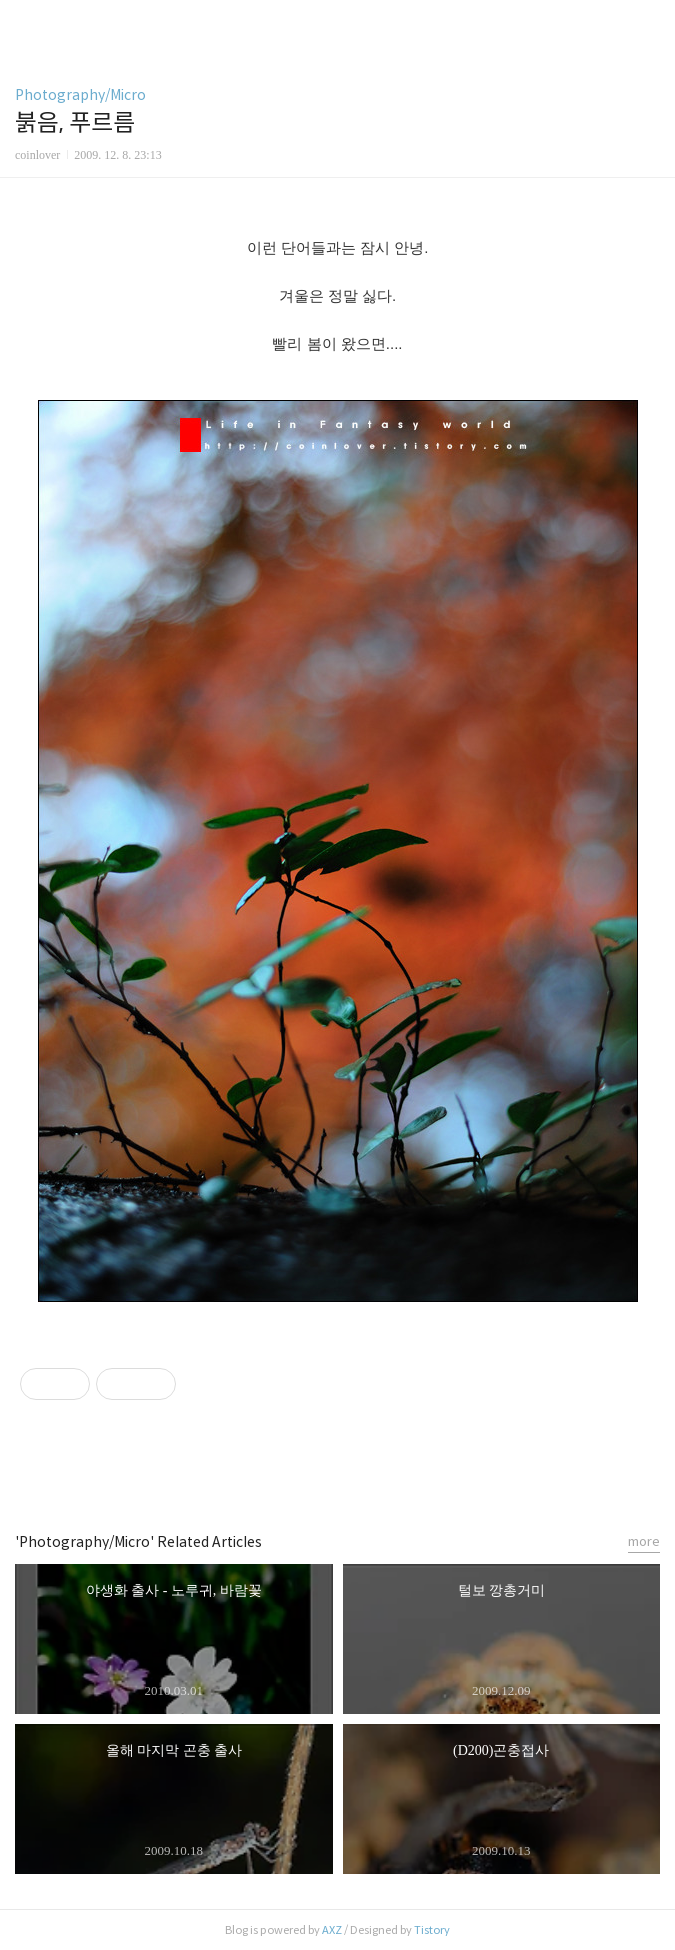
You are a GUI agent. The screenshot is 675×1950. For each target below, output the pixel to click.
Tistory (432, 1930)
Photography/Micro (80, 95)
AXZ (332, 1930)
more (644, 1541)
